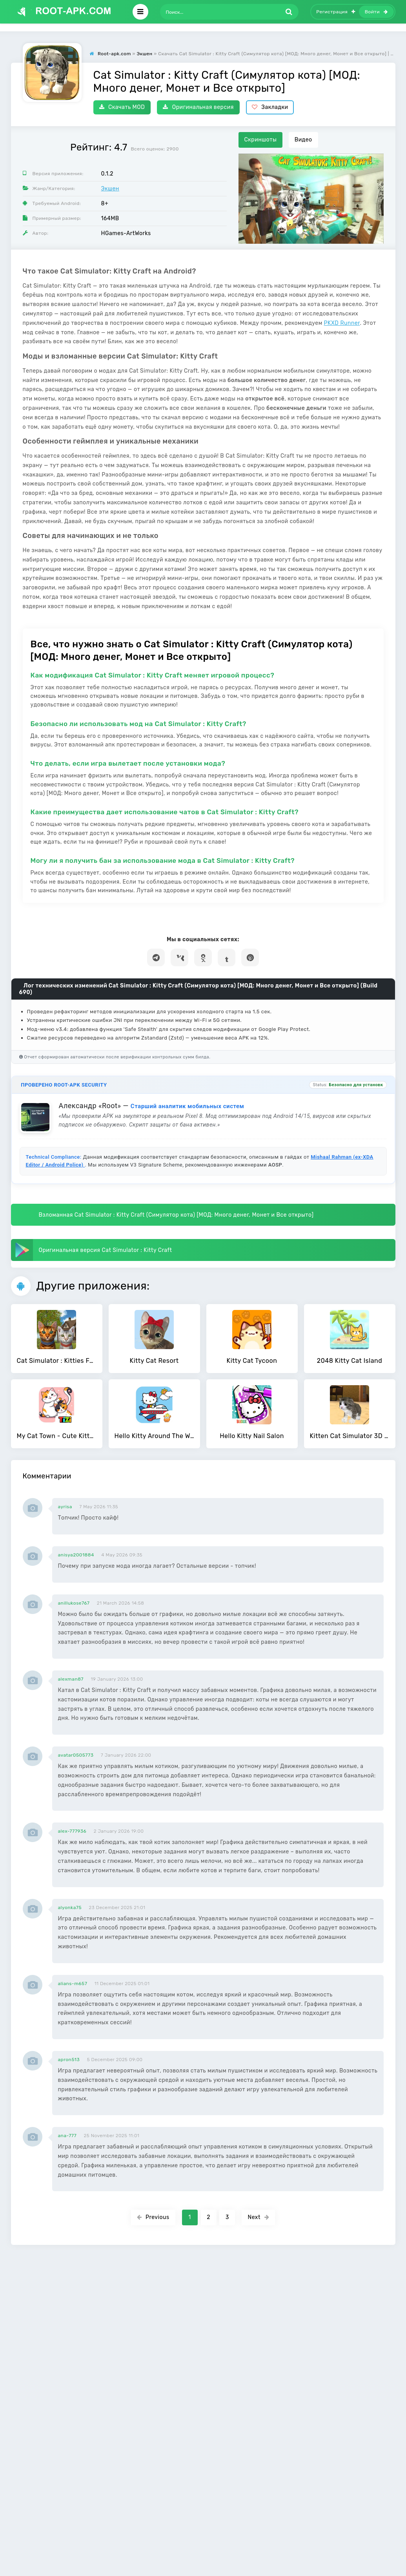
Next (258, 2217)
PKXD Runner (342, 323)
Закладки (270, 107)
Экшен (110, 188)
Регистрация (335, 11)
